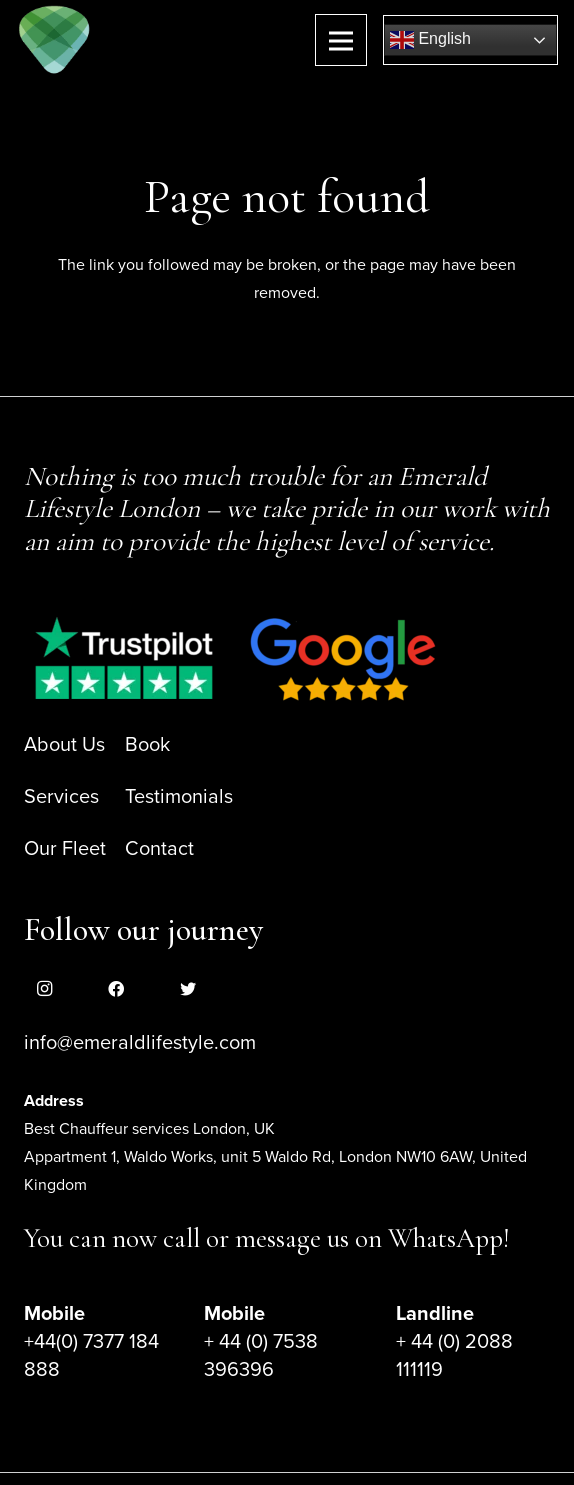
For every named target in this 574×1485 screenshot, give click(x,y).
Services (61, 797)
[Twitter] (188, 989)
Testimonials (179, 797)
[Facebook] (116, 989)
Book (147, 745)
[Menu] (341, 40)
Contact (159, 849)
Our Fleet (65, 849)
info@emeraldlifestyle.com (140, 1043)
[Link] (54, 40)
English (430, 40)
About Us (64, 745)
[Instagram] (44, 989)
